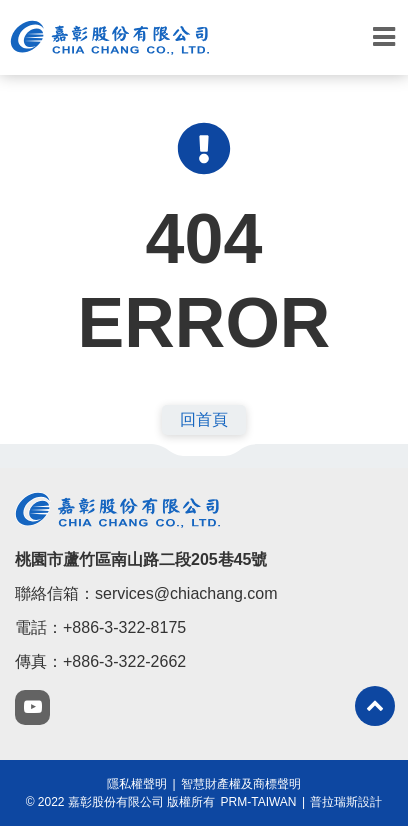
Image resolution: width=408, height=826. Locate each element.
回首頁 (204, 419)
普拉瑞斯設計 (346, 802)
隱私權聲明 (137, 784)
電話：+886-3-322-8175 (100, 627)
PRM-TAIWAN (259, 802)
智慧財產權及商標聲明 (241, 784)
